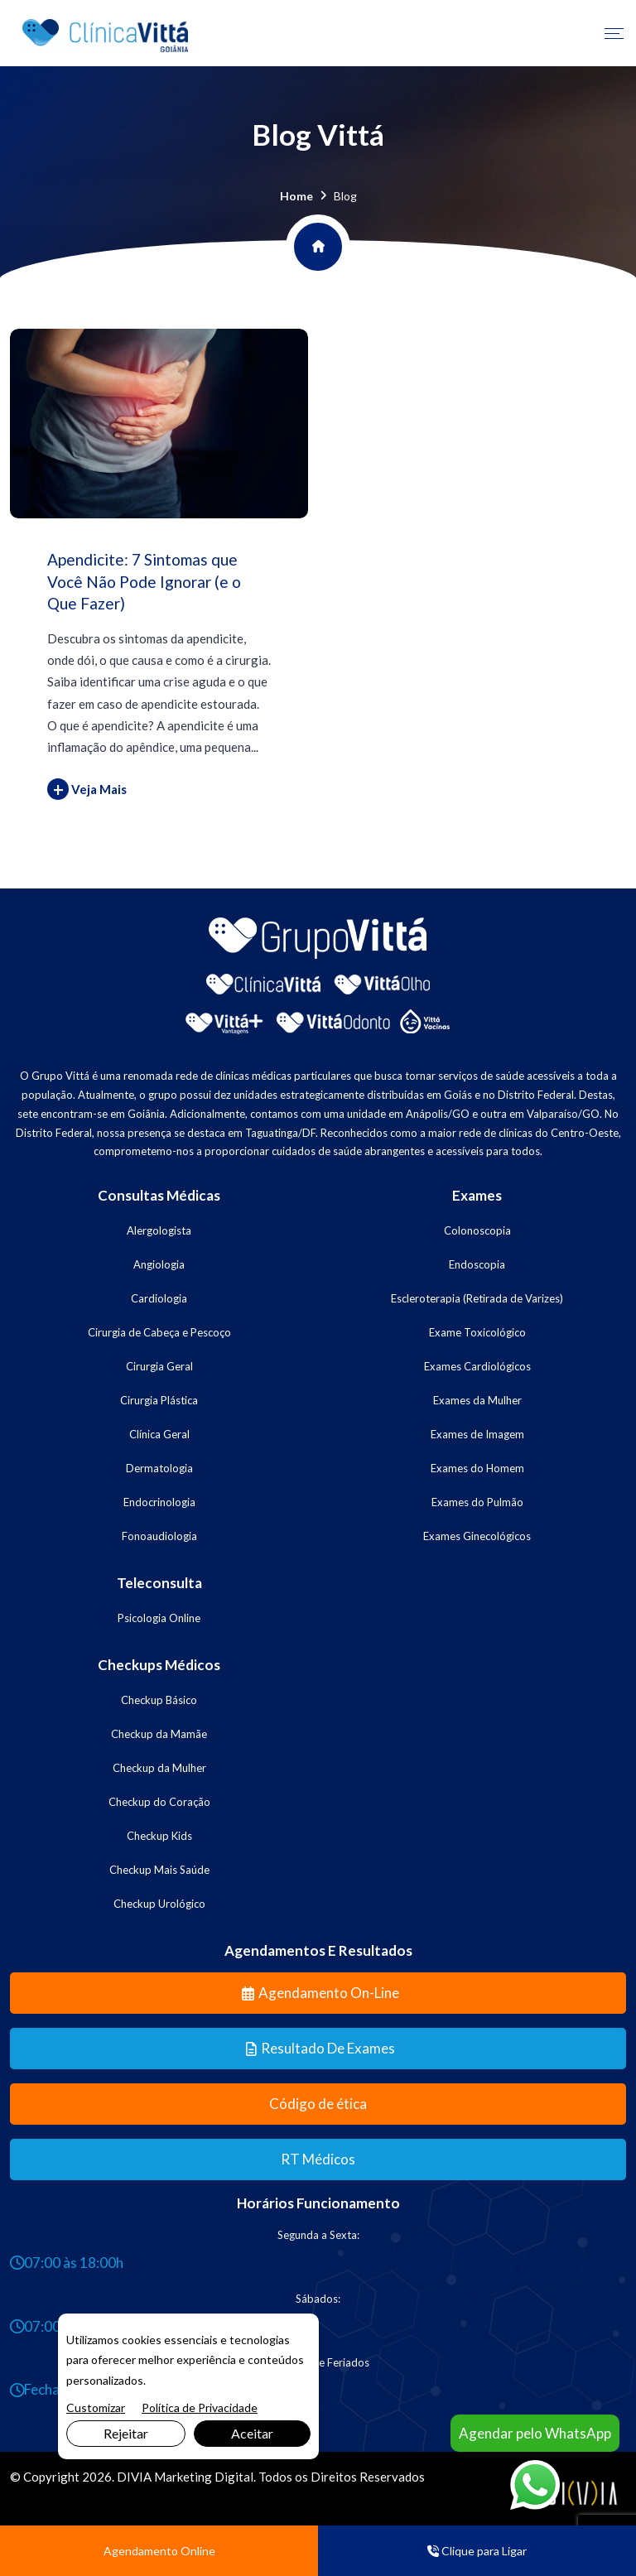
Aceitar (252, 2433)
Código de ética (318, 2103)
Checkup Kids (159, 1835)
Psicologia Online (159, 1618)
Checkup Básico (159, 1700)
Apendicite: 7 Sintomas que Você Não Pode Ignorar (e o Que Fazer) (144, 581)
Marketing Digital (203, 2476)
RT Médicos (318, 2159)
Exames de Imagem (477, 1434)
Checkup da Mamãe (159, 1734)
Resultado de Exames (320, 2048)
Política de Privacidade (200, 2407)
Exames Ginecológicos (477, 1536)
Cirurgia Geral (159, 1366)
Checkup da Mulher (159, 1767)
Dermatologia (159, 1468)
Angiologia (159, 1264)
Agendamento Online (159, 2551)
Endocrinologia (159, 1502)
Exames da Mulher (477, 1400)
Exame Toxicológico (477, 1332)
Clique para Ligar (477, 2551)
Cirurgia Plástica (159, 1400)
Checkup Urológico (159, 1903)
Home (296, 196)
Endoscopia (477, 1264)
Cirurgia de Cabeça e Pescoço (159, 1332)
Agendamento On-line (320, 1992)
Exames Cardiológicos (477, 1366)
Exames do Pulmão (477, 1502)
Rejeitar (126, 2433)
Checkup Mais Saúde (159, 1869)
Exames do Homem (477, 1468)
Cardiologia (159, 1298)
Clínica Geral (159, 1434)
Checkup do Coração (159, 1801)
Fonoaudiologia (159, 1536)
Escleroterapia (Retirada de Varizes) (477, 1298)
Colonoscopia (477, 1230)
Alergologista (159, 1230)
